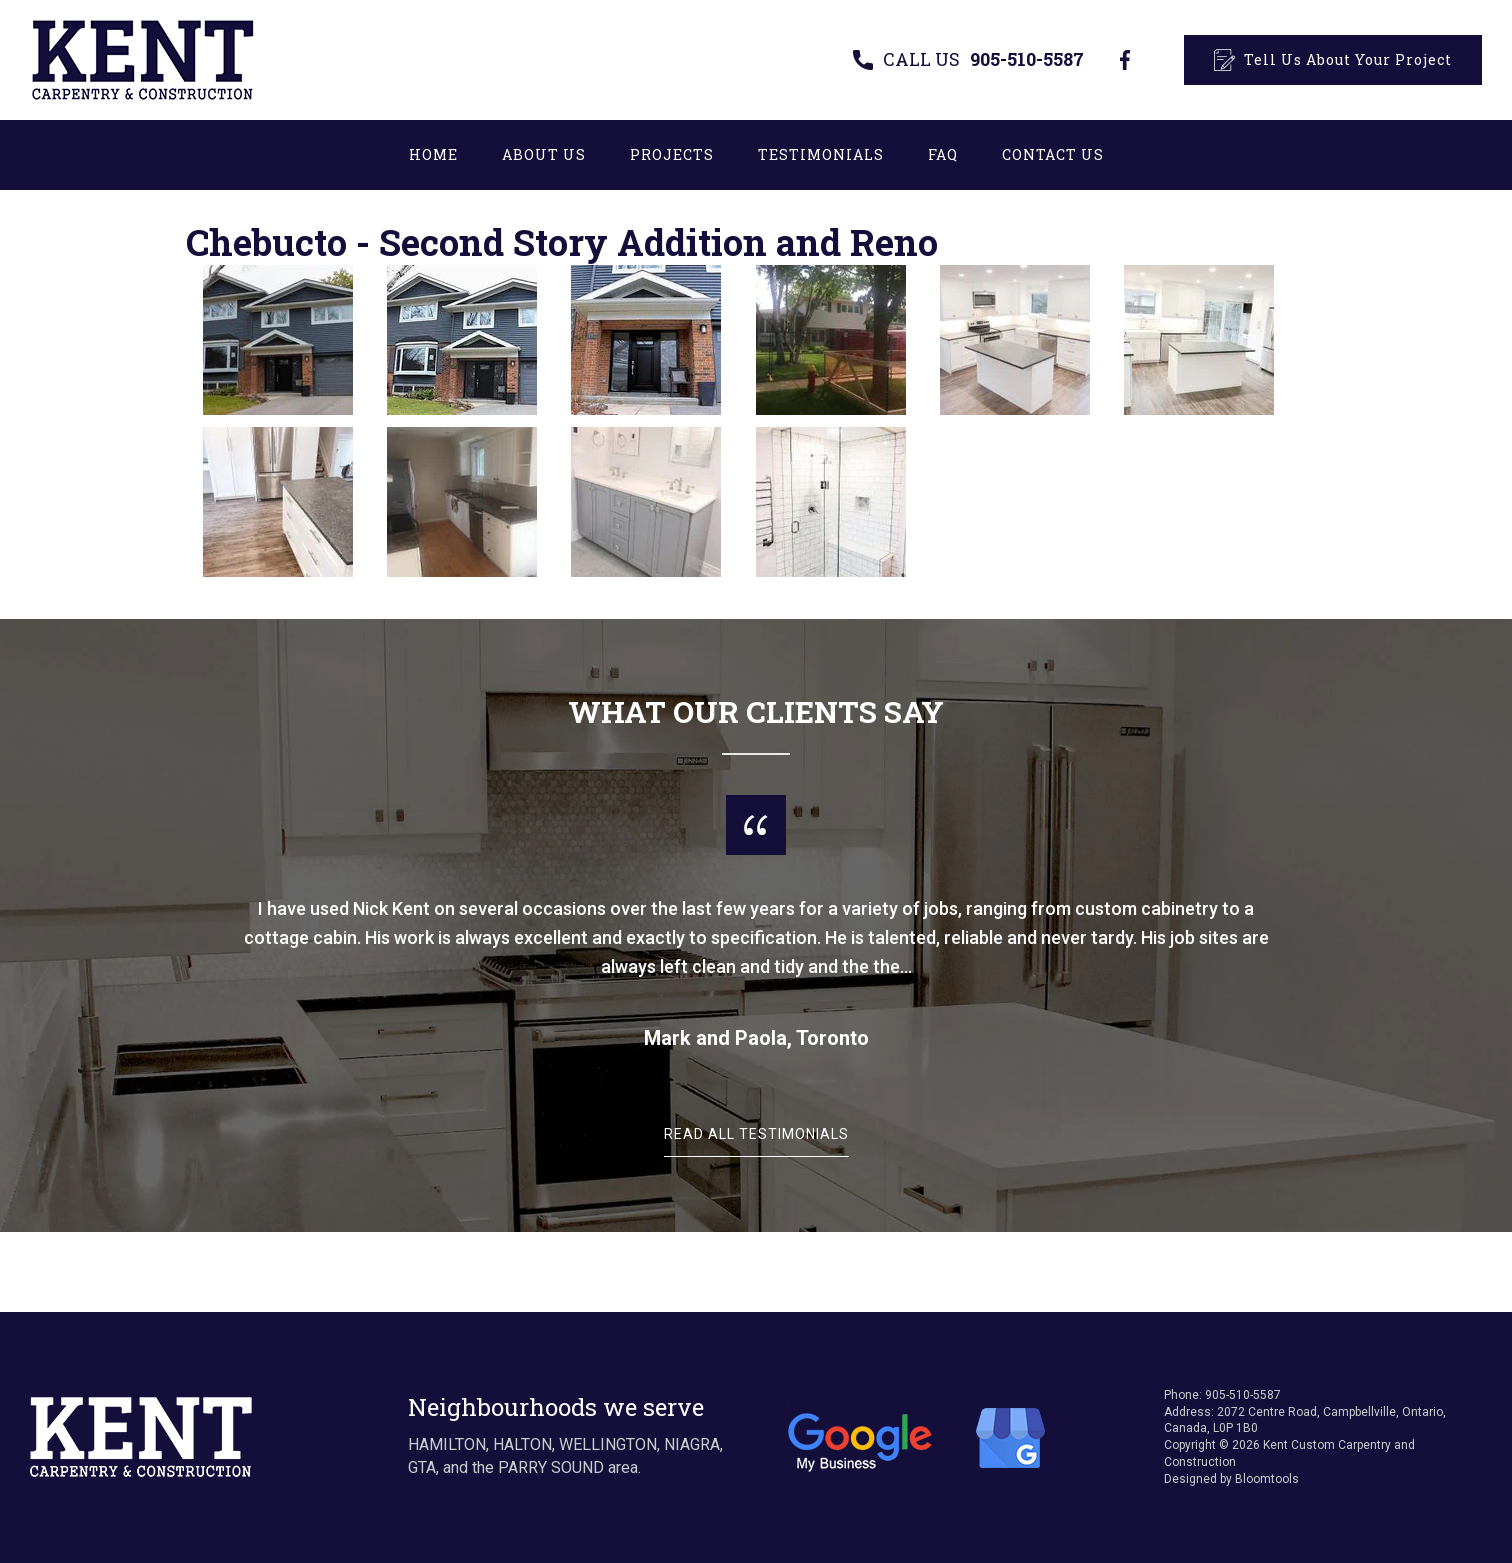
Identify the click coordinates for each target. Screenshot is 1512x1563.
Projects (672, 154)
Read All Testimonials (756, 1134)
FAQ (943, 154)
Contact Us (1053, 154)
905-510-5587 (983, 59)
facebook (1124, 60)
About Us (544, 154)
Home (433, 154)
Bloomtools (1267, 1479)
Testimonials (821, 154)
